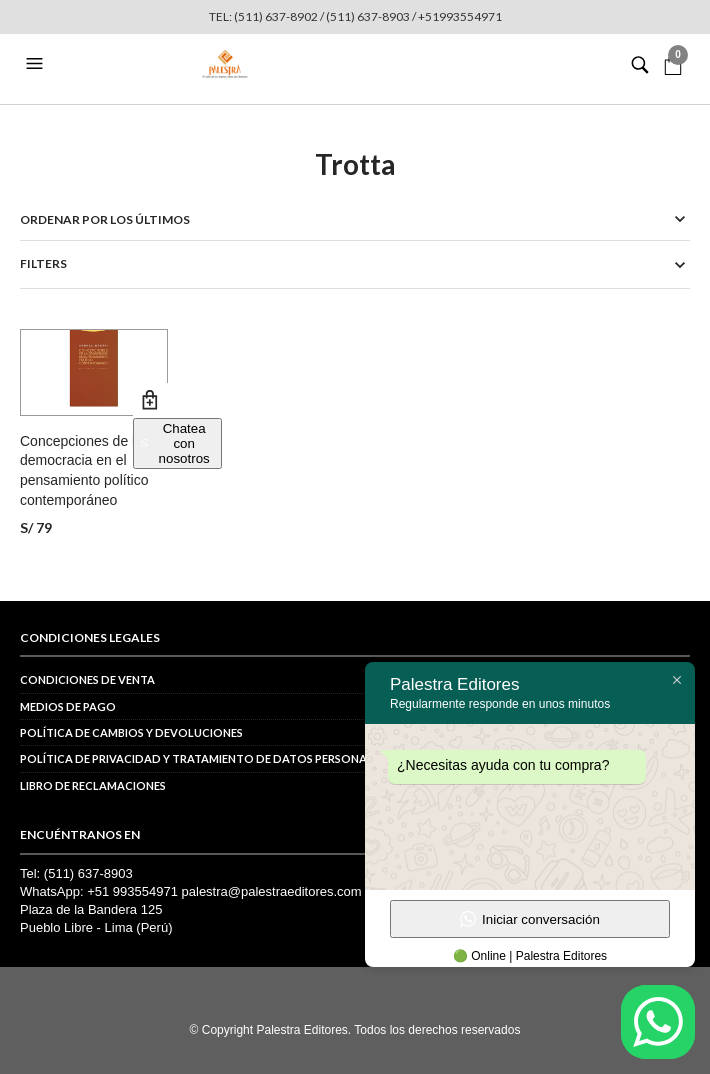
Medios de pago (68, 706)
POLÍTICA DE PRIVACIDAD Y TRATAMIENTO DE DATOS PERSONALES (202, 758)
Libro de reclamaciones (93, 785)
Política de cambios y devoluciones (131, 732)
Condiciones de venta (87, 679)
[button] (37, 64)
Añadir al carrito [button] (150, 400)
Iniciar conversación (530, 919)
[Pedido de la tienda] (355, 219)
